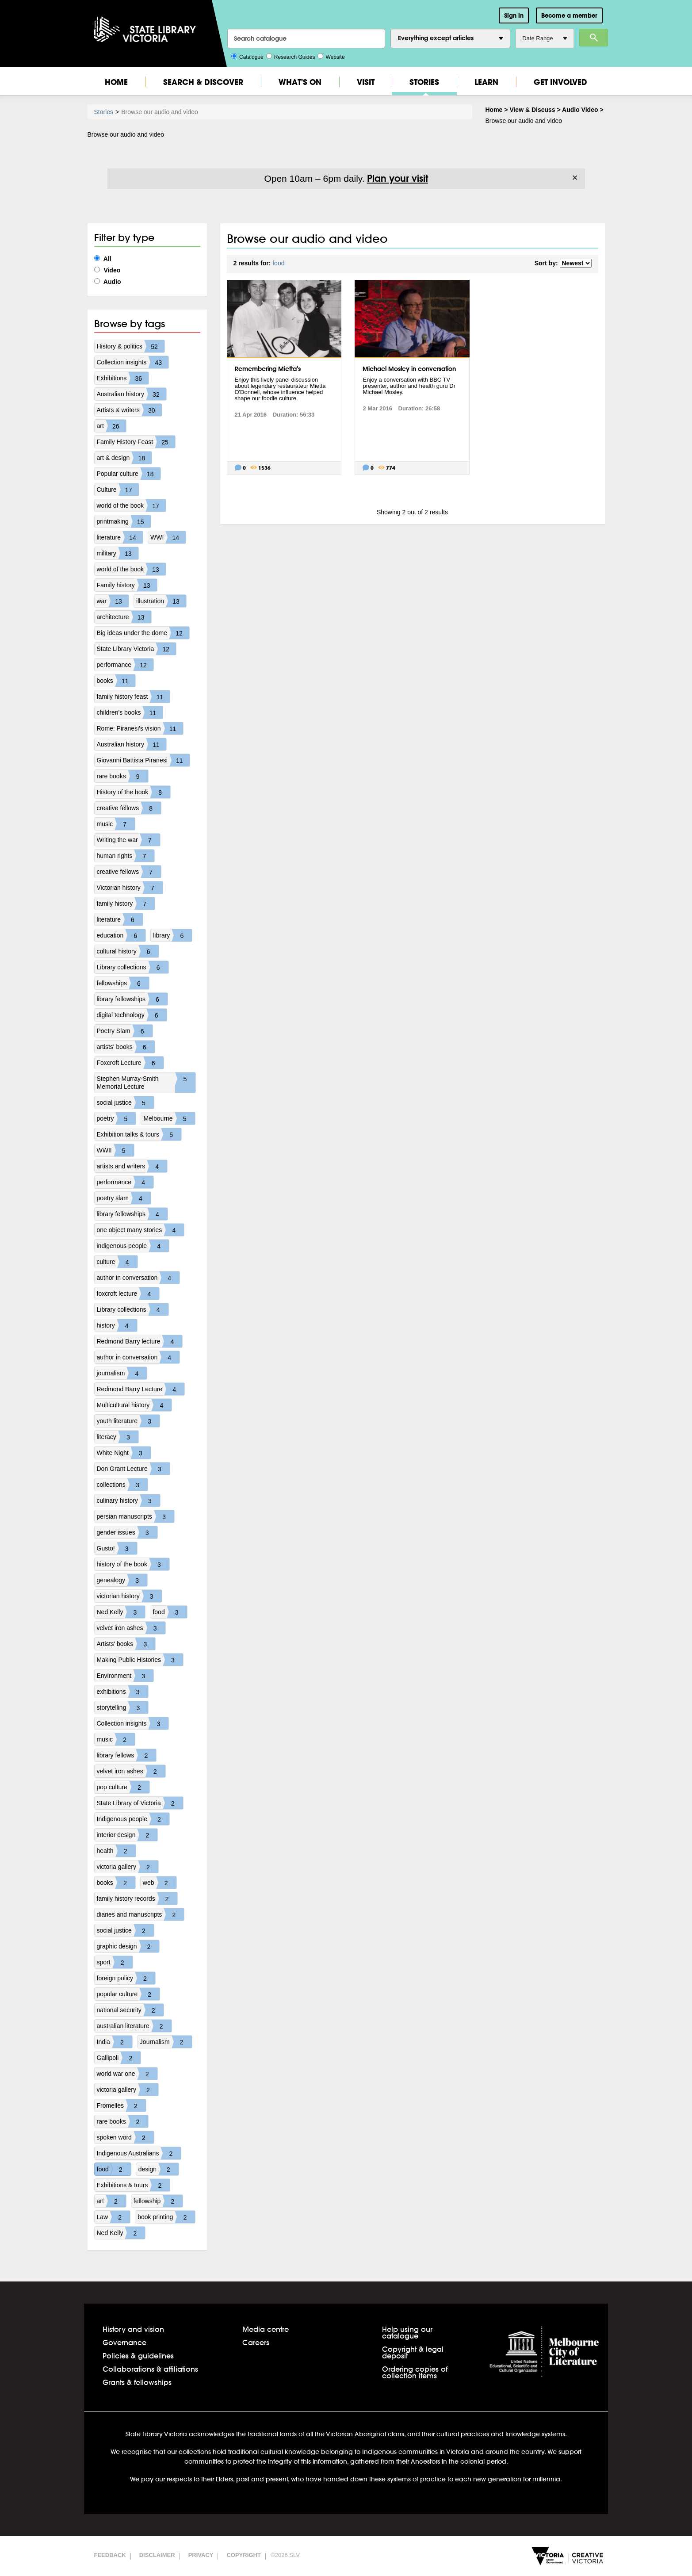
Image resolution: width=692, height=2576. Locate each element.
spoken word (125, 2137)
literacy (117, 1437)
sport (115, 1962)
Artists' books (126, 1644)
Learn (486, 82)
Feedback (110, 2555)
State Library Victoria (136, 649)
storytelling (123, 1707)
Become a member (569, 15)
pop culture (123, 1787)
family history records (137, 1898)
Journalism (166, 2042)
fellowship (158, 2201)
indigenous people (133, 1246)
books (116, 680)
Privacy (201, 2555)
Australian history (131, 394)
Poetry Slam (125, 1031)
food (170, 1612)
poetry (116, 1118)
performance (125, 664)
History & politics (130, 346)
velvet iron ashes (131, 1628)
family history (126, 903)
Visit (366, 82)
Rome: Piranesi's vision (140, 728)
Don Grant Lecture (133, 1468)
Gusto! (117, 1548)
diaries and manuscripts (140, 1914)
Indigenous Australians (139, 2153)
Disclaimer (157, 2555)
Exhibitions (123, 378)
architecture (124, 617)
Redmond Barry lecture (140, 1341)
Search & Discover (203, 82)
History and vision (133, 2329)
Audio (107, 281)
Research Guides (290, 56)
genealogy (122, 1580)
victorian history (129, 1596)
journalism (122, 1373)
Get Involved (560, 82)
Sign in (514, 15)
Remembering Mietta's (268, 369)
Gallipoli (119, 2058)
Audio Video (580, 109)
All (102, 258)
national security (130, 2010)
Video (107, 270)
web (159, 1882)
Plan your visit (397, 178)
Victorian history (130, 887)
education (121, 935)
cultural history (128, 951)
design (158, 2169)
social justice (125, 1102)
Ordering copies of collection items (414, 2372)
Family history (127, 585)
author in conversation (138, 1277)
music (116, 824)
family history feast (133, 696)
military (117, 553)
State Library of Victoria (140, 1803)
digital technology (132, 1015)
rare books (122, 776)
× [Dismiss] (575, 178)
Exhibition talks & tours (139, 1134)
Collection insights (133, 362)
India (114, 2042)
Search (593, 37)
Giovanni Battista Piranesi (143, 760)
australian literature (134, 2026)
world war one (127, 2073)
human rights (126, 856)
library (172, 935)
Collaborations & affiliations (150, 2368)
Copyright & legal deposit (412, 2352)
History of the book (134, 792)
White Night (124, 1453)
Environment (125, 1675)
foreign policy (126, 1978)
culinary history (128, 1500)
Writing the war (128, 840)
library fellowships (132, 999)
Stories (424, 82)
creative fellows (129, 808)
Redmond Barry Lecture (141, 1389)
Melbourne (169, 1118)
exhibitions (122, 1691)
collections (122, 1484)
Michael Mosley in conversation (409, 369)
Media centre (265, 2329)
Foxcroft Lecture (130, 1062)
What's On (300, 82)
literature (120, 537)
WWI (168, 537)
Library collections (132, 967)
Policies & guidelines (138, 2355)
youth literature (128, 1421)
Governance (124, 2342)
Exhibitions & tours (133, 2185)
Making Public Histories (140, 1660)
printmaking (124, 521)
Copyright (243, 2555)
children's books (130, 712)
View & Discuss (532, 109)
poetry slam (124, 1198)
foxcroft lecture (128, 1293)
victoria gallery (127, 1866)
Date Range (544, 38)
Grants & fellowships (137, 2382)
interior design (127, 1835)
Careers (255, 2342)
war (113, 601)
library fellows (127, 1755)
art (111, 426)
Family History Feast (136, 442)
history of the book (133, 1564)
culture (117, 1261)
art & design (124, 458)
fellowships (123, 983)
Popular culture (129, 473)
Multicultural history (134, 1405)
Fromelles (121, 2105)
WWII (115, 1150)
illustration (161, 601)
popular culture (128, 1994)
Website (330, 56)
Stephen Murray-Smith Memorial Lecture (146, 1082)
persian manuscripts (135, 1516)
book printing (166, 2217)
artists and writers (132, 1166)
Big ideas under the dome (143, 633)
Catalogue (247, 56)
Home (116, 82)
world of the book (131, 505)
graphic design (128, 1946)
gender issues (127, 1532)
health (116, 1851)
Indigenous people (133, 1819)
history (117, 1325)
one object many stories (140, 1230)
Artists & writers (129, 410)
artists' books (126, 1047)
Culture (118, 489)
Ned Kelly (121, 1612)
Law (113, 2217)
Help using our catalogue (407, 2332)
